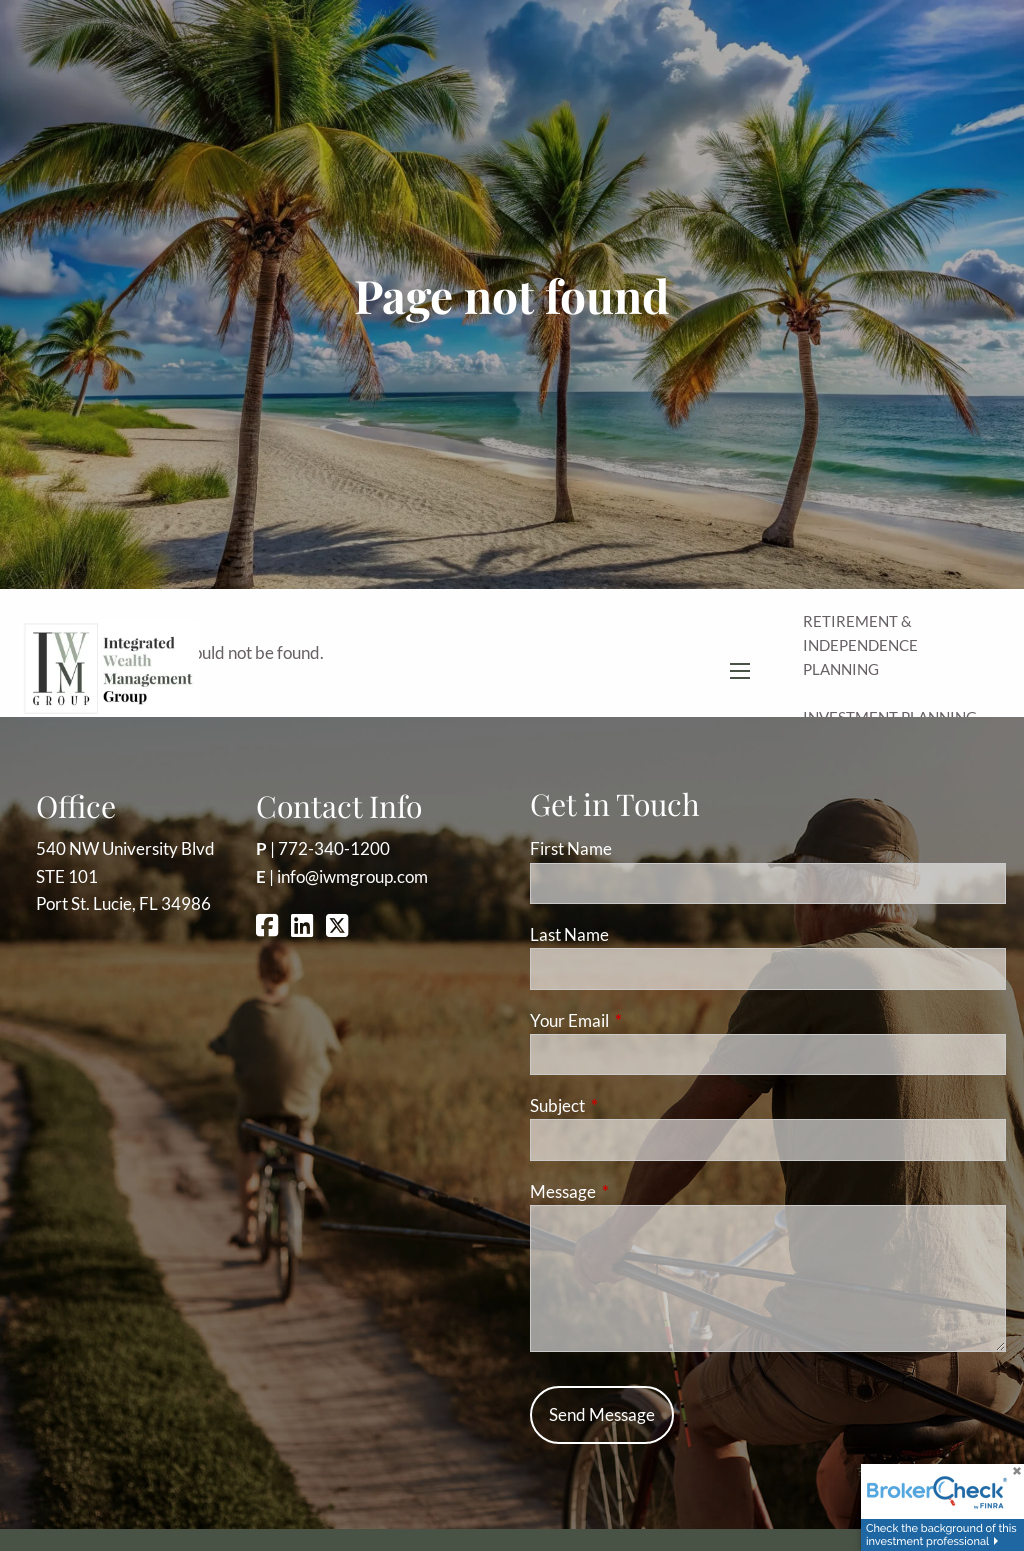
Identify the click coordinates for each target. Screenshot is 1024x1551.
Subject (635, 1105)
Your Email (647, 1020)
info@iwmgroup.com (352, 876)
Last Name (569, 934)
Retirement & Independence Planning (860, 645)
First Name (571, 848)
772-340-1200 (334, 848)
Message (640, 1191)
